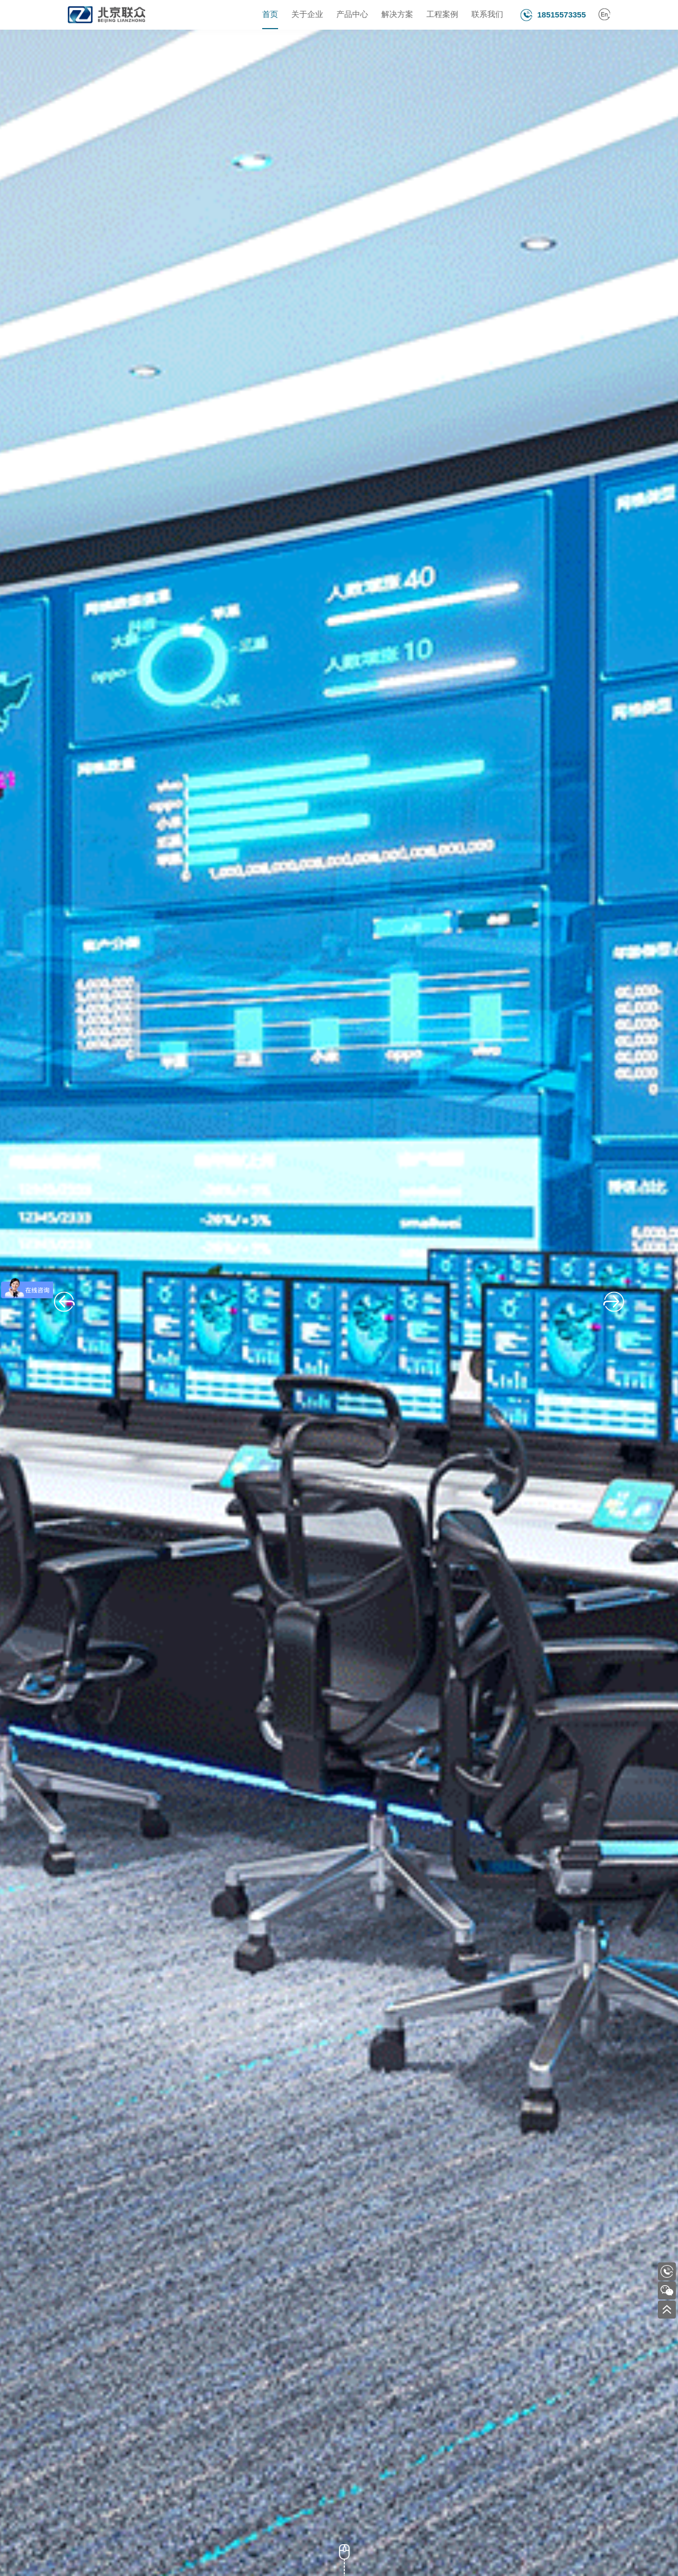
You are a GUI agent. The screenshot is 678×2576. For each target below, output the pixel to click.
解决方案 (397, 14)
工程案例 (442, 14)
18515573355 (561, 14)
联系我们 (487, 14)
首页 (270, 14)
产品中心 (352, 14)
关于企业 (307, 14)
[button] (64, 1301)
